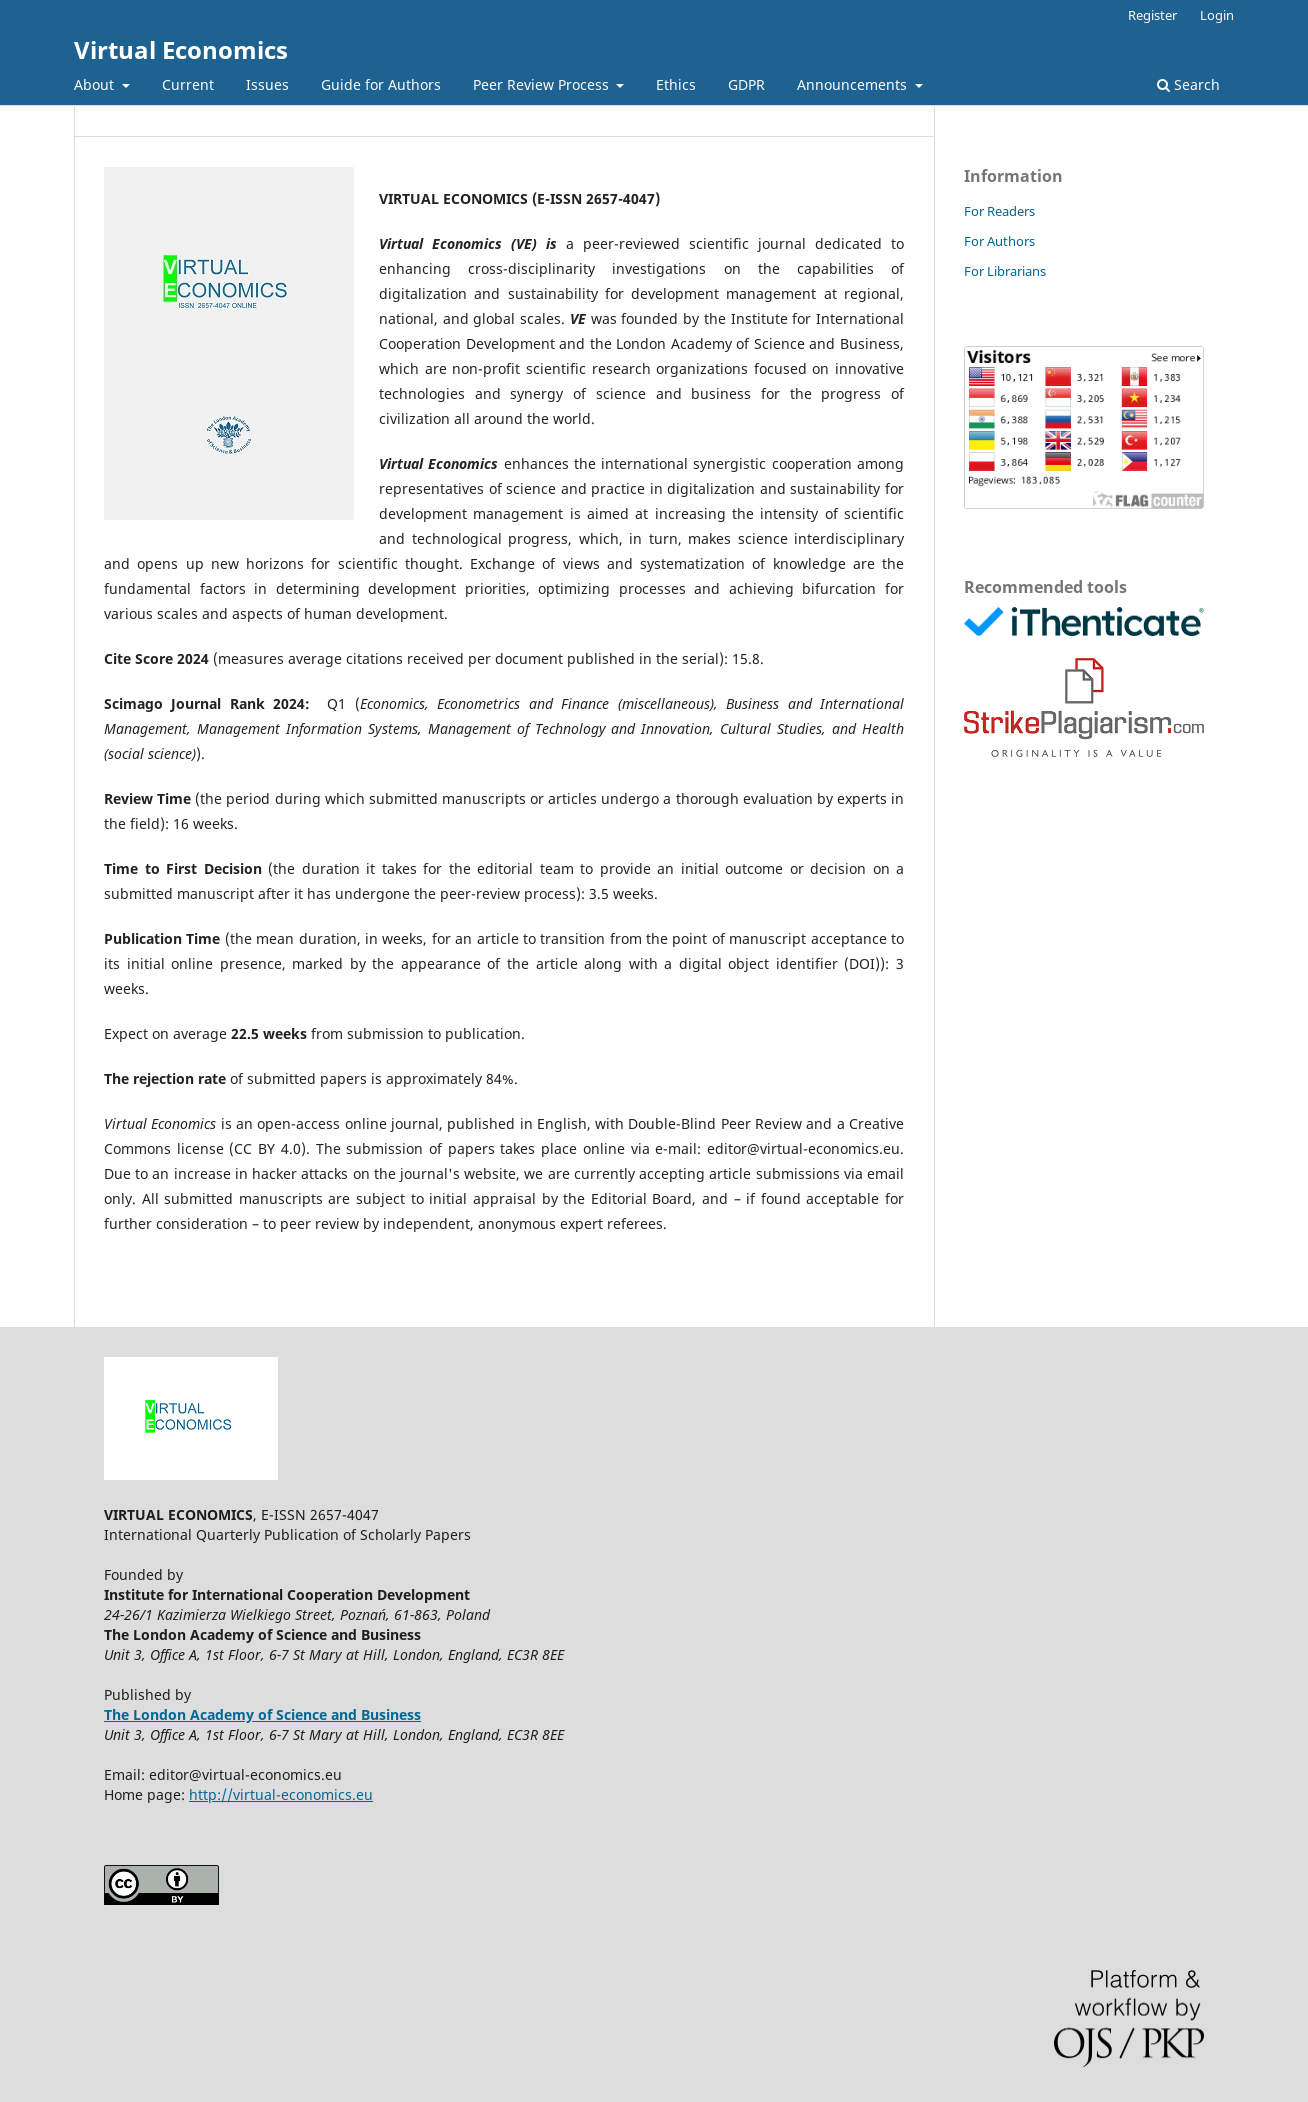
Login (1217, 15)
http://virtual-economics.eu (281, 1794)
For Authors (999, 241)
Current (188, 84)
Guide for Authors (381, 84)
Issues (267, 84)
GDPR (746, 84)
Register (1152, 15)
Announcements (854, 84)
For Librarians (1005, 271)
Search (1188, 84)
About (96, 84)
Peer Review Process (543, 84)
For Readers (999, 211)
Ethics (676, 84)
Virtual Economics (181, 49)
